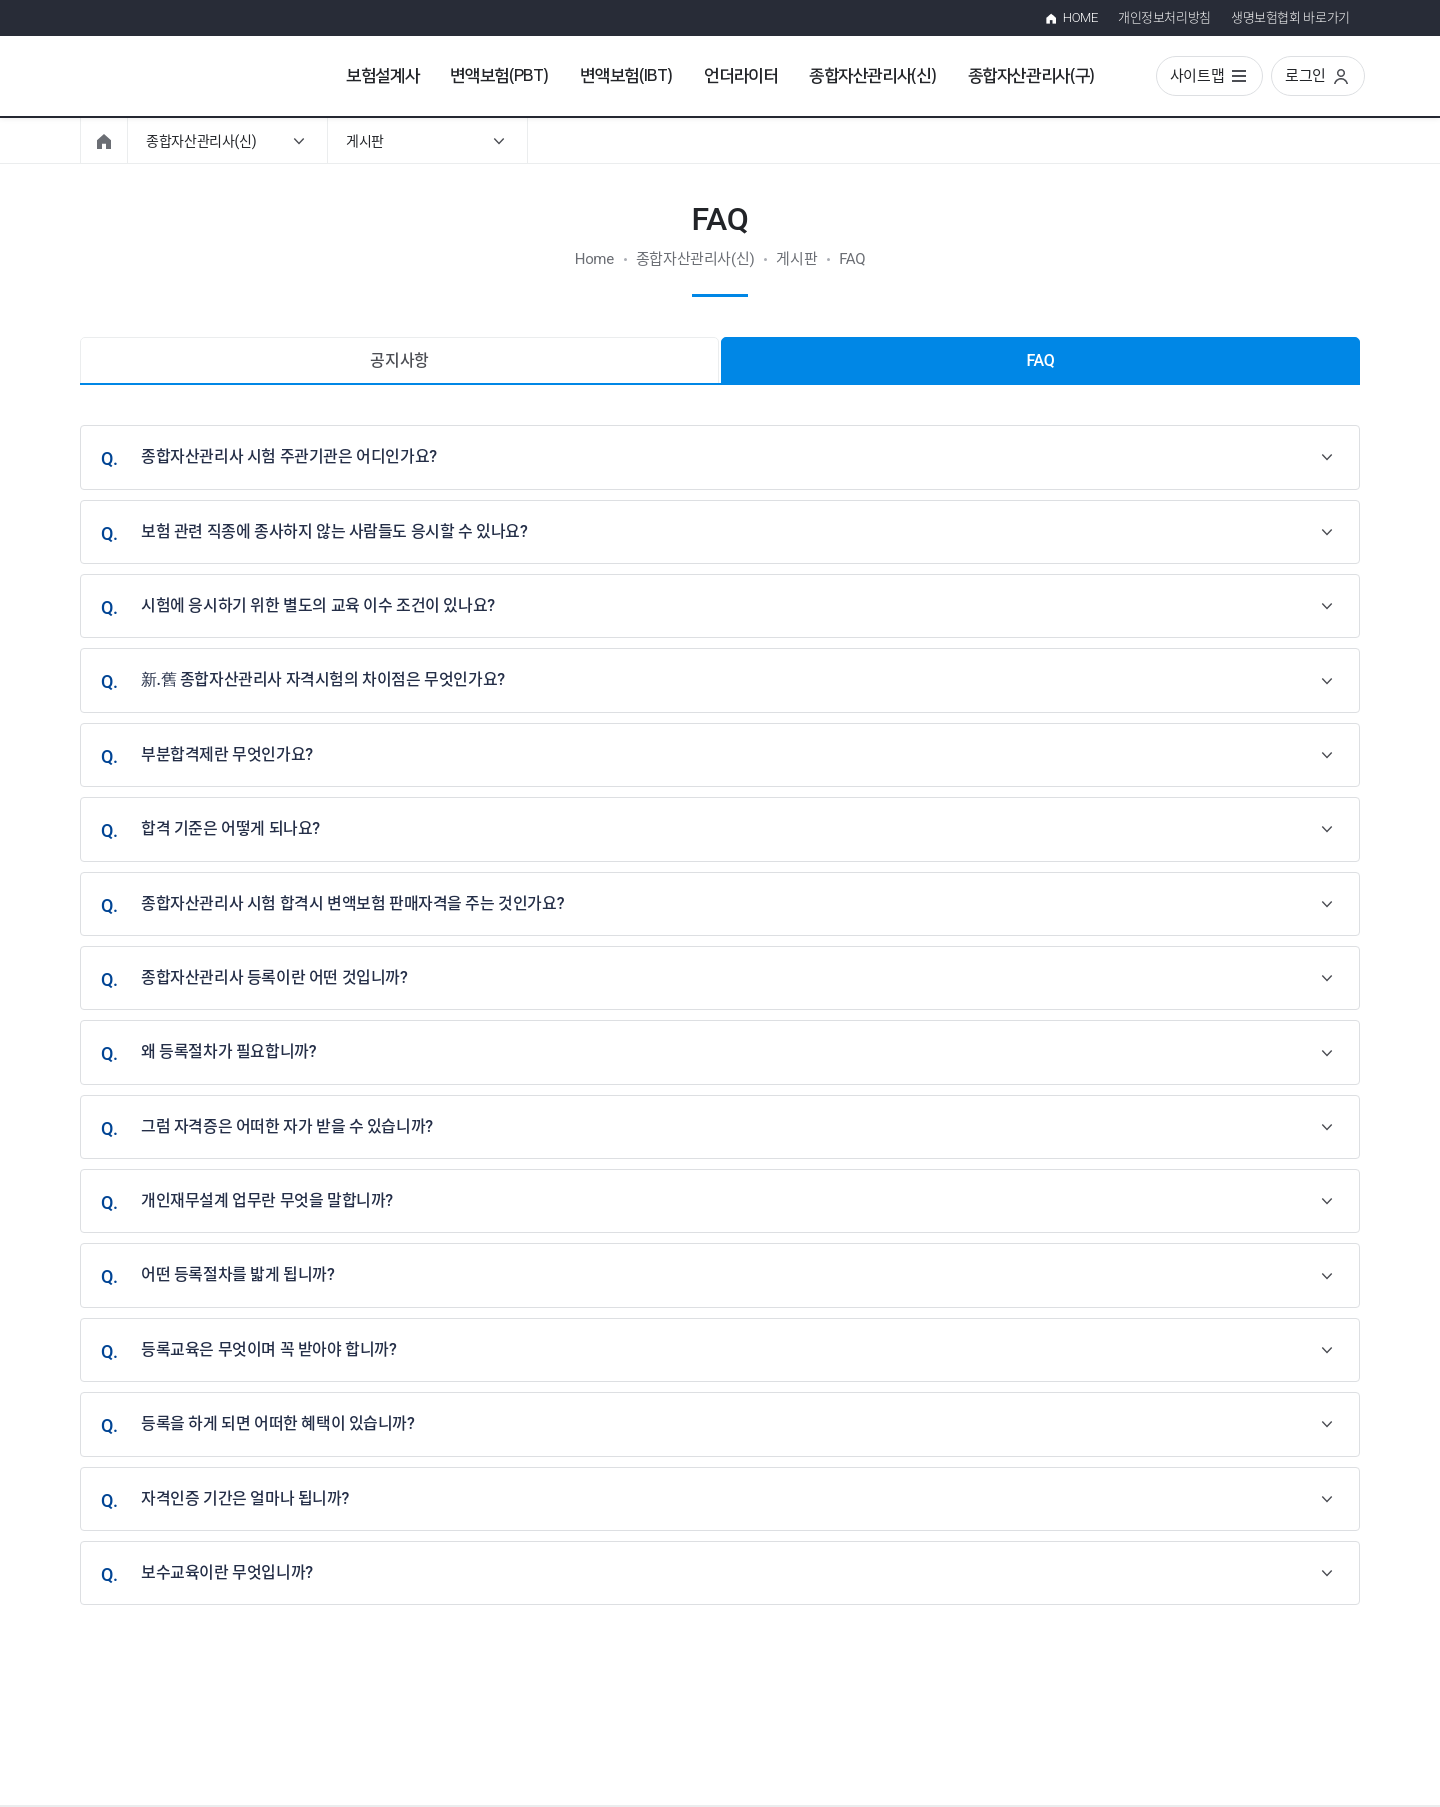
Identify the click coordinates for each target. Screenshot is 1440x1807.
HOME (1080, 17)
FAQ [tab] (1041, 360)
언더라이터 (740, 76)
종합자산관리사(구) (1031, 76)
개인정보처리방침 (1164, 17)
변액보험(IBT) (626, 76)
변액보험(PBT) (499, 76)
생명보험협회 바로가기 (1290, 17)
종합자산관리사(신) (872, 76)
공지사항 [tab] (399, 360)
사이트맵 (1197, 76)
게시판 (365, 141)
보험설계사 (382, 76)
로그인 (1305, 76)
